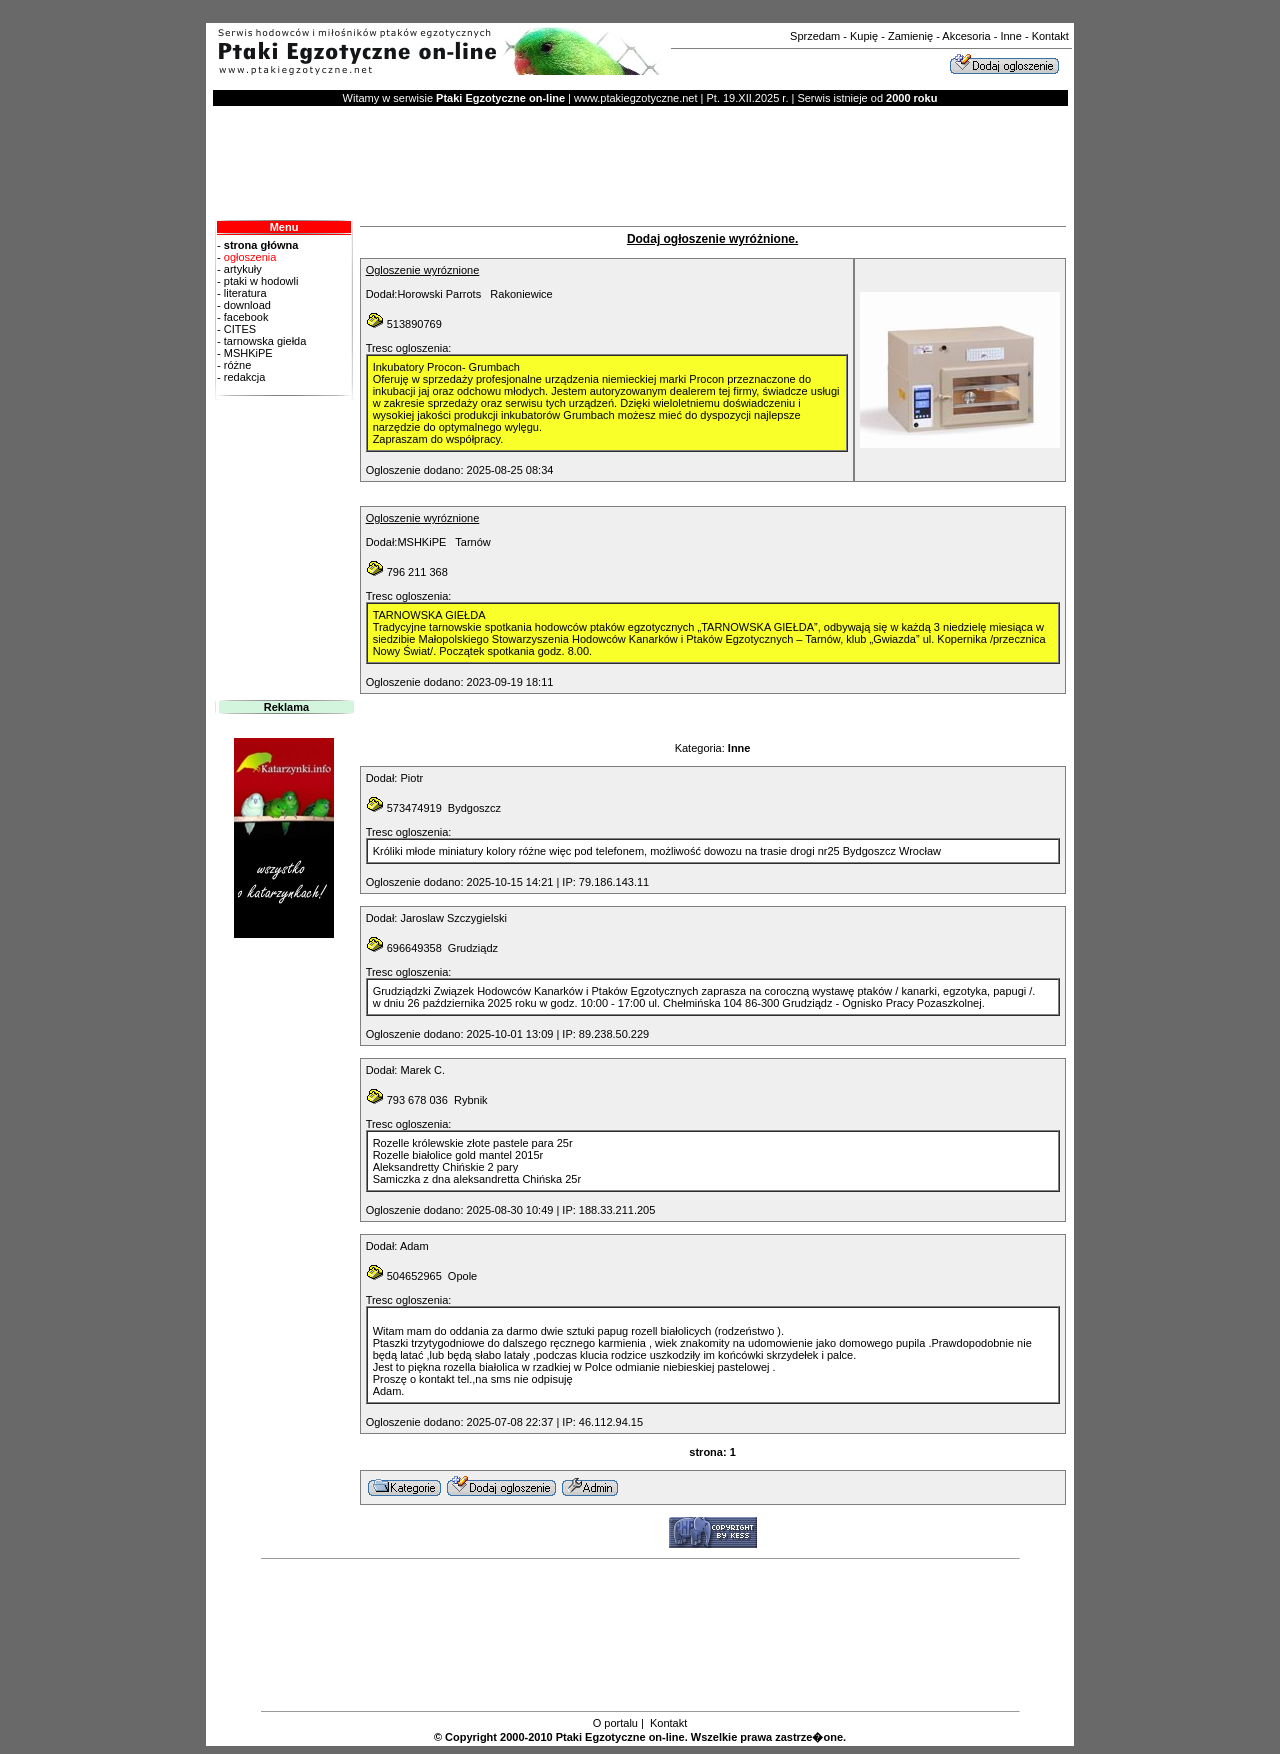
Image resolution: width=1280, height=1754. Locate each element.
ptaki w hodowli (260, 281)
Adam (414, 1246)
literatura (244, 293)
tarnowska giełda (264, 341)
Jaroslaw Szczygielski (453, 918)
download (246, 305)
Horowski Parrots (439, 294)
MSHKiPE (247, 353)
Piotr (411, 778)
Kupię (864, 36)
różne (238, 365)
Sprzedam (815, 36)
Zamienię (910, 36)
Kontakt (1050, 36)
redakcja (284, 383)
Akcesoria (966, 36)
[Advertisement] (640, 15)
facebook (245, 317)
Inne (1010, 36)
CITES (238, 329)
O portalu (615, 1723)
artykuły (241, 269)
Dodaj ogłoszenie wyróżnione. (712, 239)
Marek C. (422, 1070)
